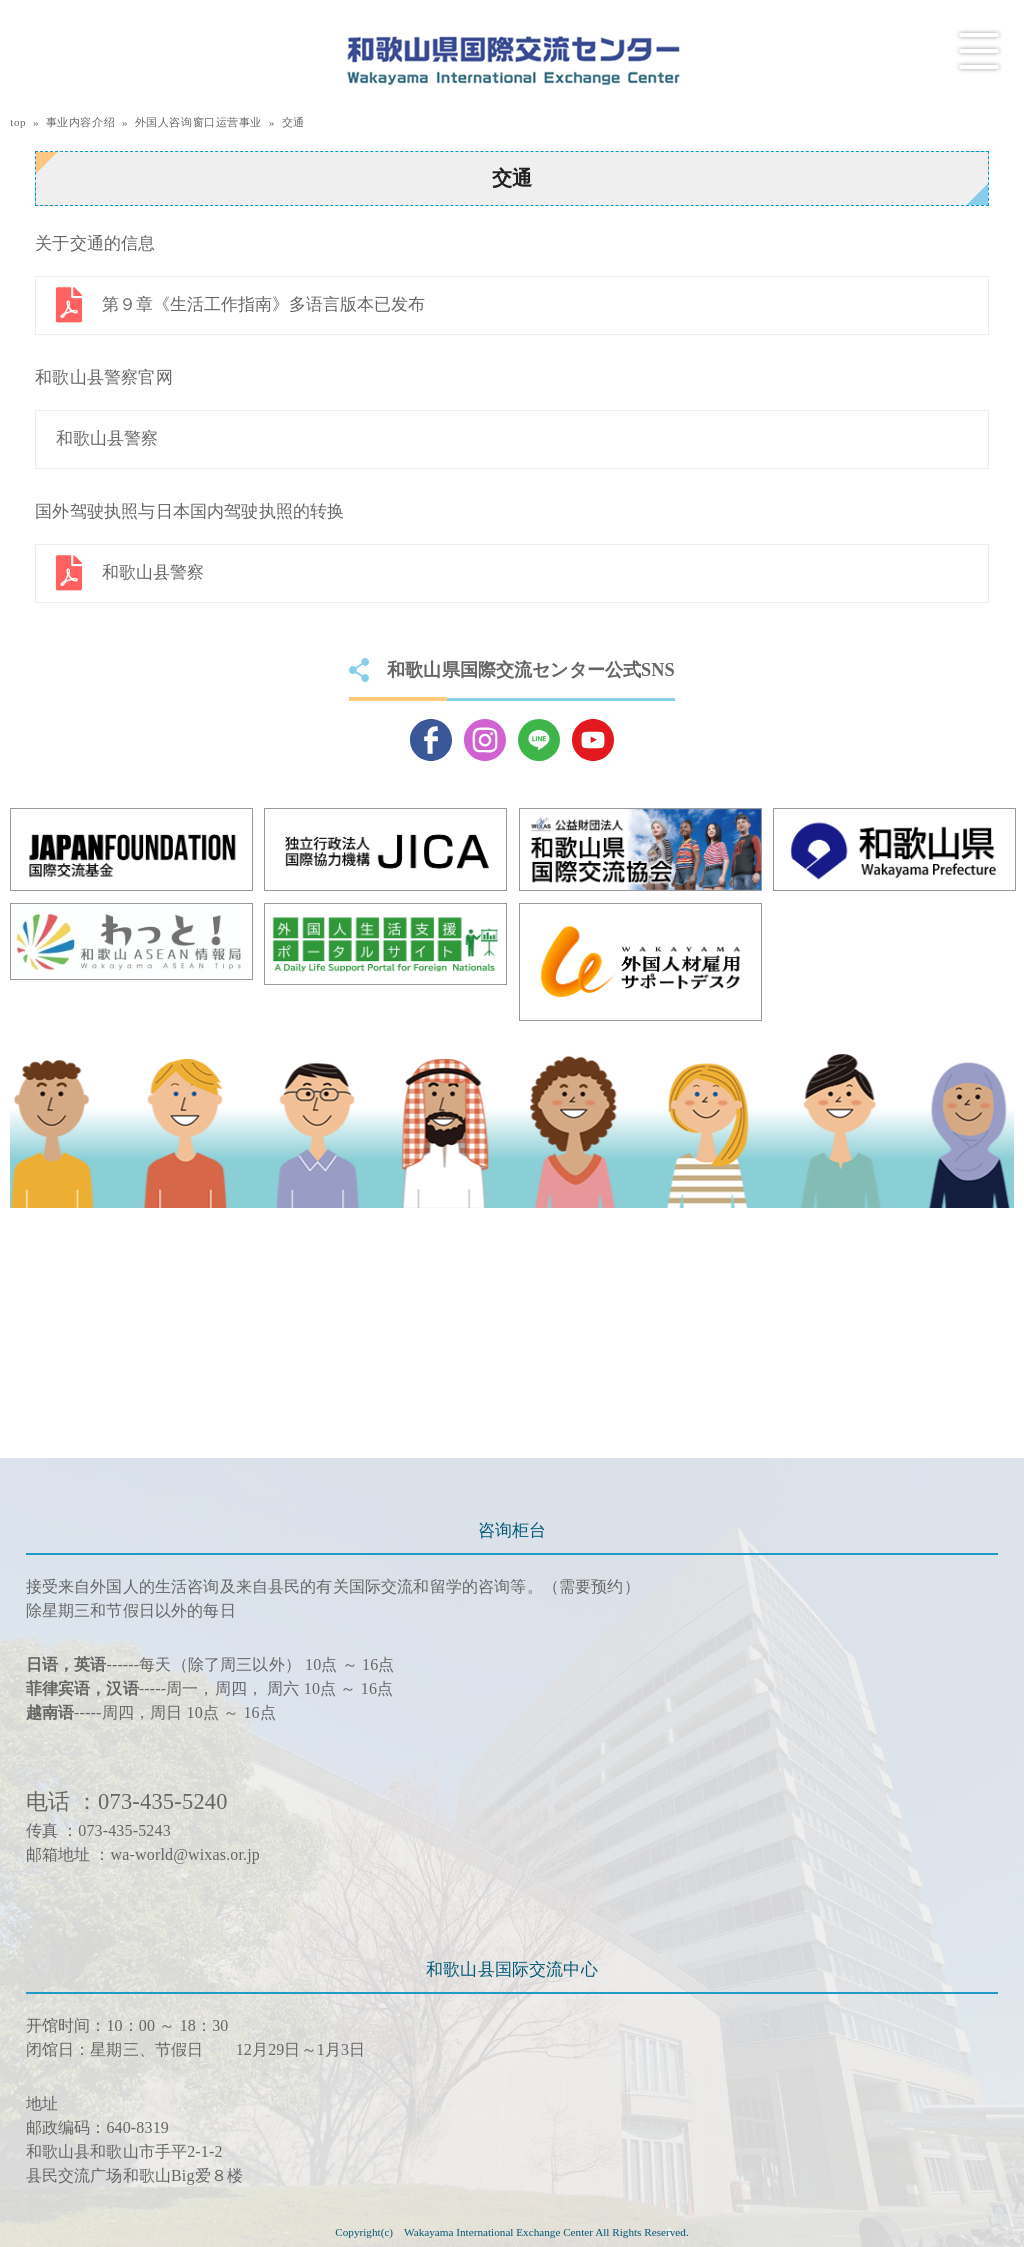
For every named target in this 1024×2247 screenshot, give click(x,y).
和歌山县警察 (107, 438)
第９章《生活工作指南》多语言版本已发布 (263, 304)
